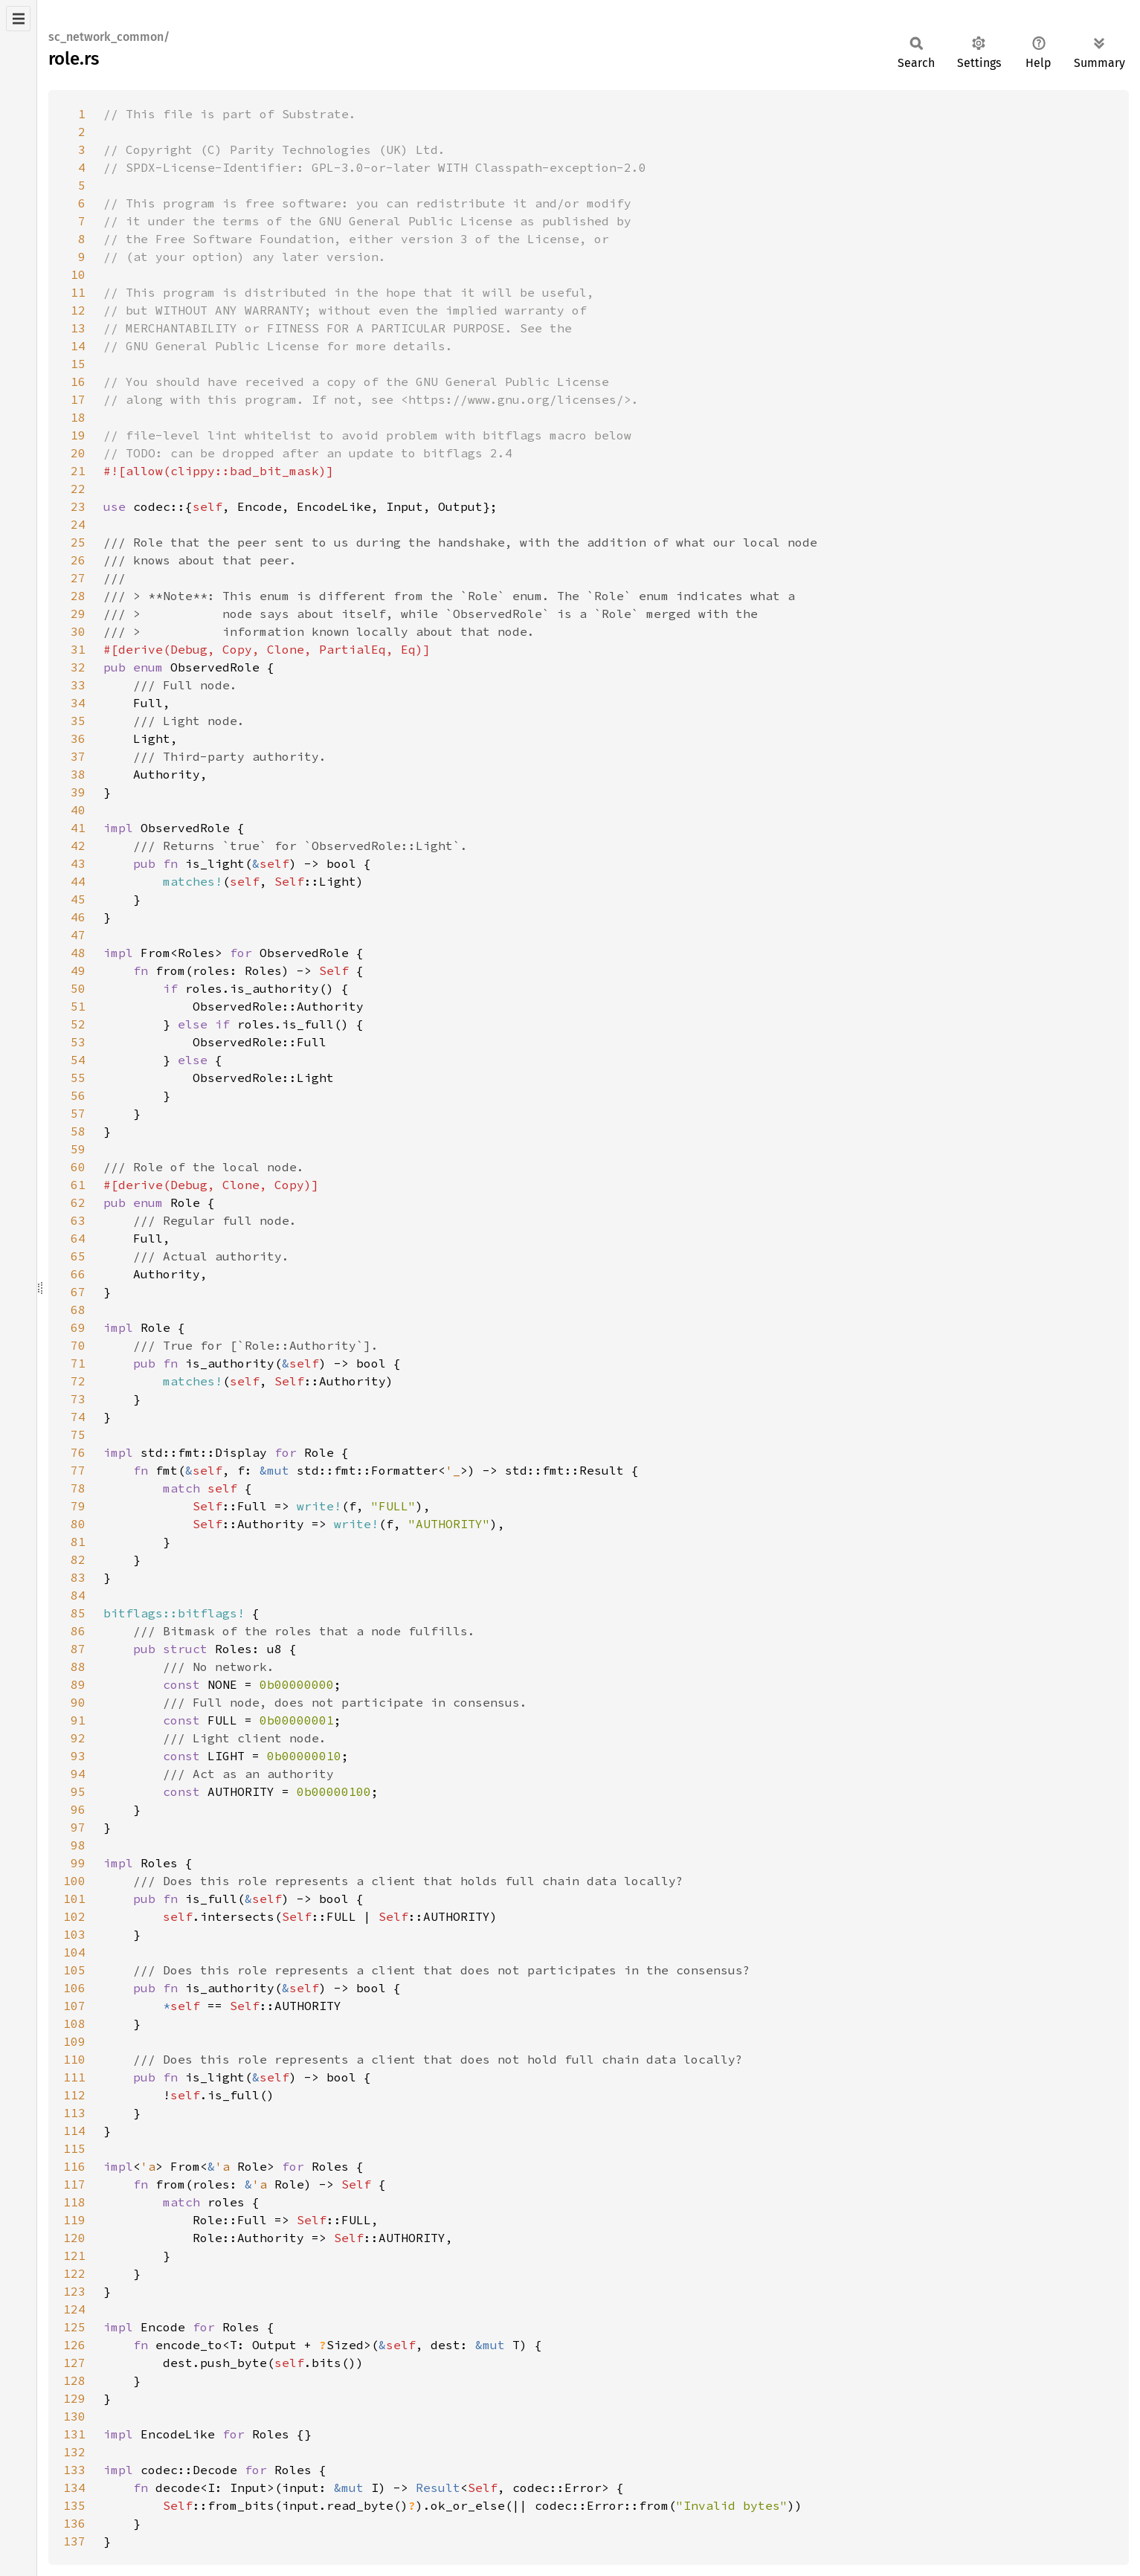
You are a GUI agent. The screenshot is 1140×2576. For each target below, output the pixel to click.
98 (78, 1845)
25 (78, 542)
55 (78, 1077)
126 (74, 2344)
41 (78, 827)
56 (78, 1095)
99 (78, 1862)
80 (78, 1523)
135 (74, 2505)
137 (74, 2541)
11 (78, 292)
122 (74, 2273)
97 (78, 1827)
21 (78, 470)
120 (74, 2237)
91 (78, 1720)
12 (78, 310)
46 (78, 916)
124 (74, 2309)
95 (78, 1791)
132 (74, 2451)
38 (78, 774)
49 (78, 970)
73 (78, 1398)
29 (78, 613)
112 (74, 2094)
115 (74, 2148)
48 (78, 952)
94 (78, 1773)
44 (78, 881)
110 (74, 2059)
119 (74, 2219)
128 (74, 2380)
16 (78, 381)
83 (78, 1577)
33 (78, 684)
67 (78, 1291)
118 (74, 2202)
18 (78, 417)
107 (74, 2005)
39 (78, 792)
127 (74, 2362)
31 (78, 649)
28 (78, 595)
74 (78, 1416)
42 (78, 845)
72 (78, 1381)
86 (78, 1630)
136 (74, 2523)
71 (78, 1363)
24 (78, 524)
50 (78, 988)
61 (78, 1184)
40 (78, 809)
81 (78, 1541)
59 (78, 1149)
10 (78, 274)
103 (74, 1934)
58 (78, 1131)
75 (78, 1434)
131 (74, 2434)
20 (78, 452)
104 (74, 1952)
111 (74, 2077)
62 (78, 1202)
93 (78, 1755)
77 (78, 1470)
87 (78, 1648)
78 (78, 1488)
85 (78, 1613)
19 (78, 435)
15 (78, 363)
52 (78, 1024)
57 (78, 1113)
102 (74, 1916)
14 (78, 345)
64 (78, 1238)
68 (78, 1309)
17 (78, 399)
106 (74, 1987)
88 (78, 1666)
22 (78, 488)
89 (78, 1684)
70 (78, 1345)
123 (74, 2291)
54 (78, 1059)
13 (78, 328)
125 (74, 2326)
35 (78, 720)
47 (78, 934)
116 (74, 2166)
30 (78, 631)
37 (78, 756)
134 (74, 2487)
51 (78, 1006)
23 (78, 506)
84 (78, 1595)
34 (78, 702)
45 (78, 899)
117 (74, 2184)
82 (78, 1559)
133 (74, 2469)
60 (78, 1166)
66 (78, 1273)
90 (78, 1702)
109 (74, 2041)
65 (78, 1256)
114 (74, 2130)
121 (74, 2255)
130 (74, 2416)
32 (78, 667)
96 (78, 1809)
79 (78, 1505)
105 (74, 1969)
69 (78, 1327)
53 (78, 1041)
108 (74, 2023)
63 (78, 1220)
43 (78, 863)
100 (74, 1880)
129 (74, 2398)
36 (78, 738)
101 (74, 1898)
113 (74, 2112)
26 (78, 560)
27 (78, 577)
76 (78, 1452)
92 (78, 1737)
